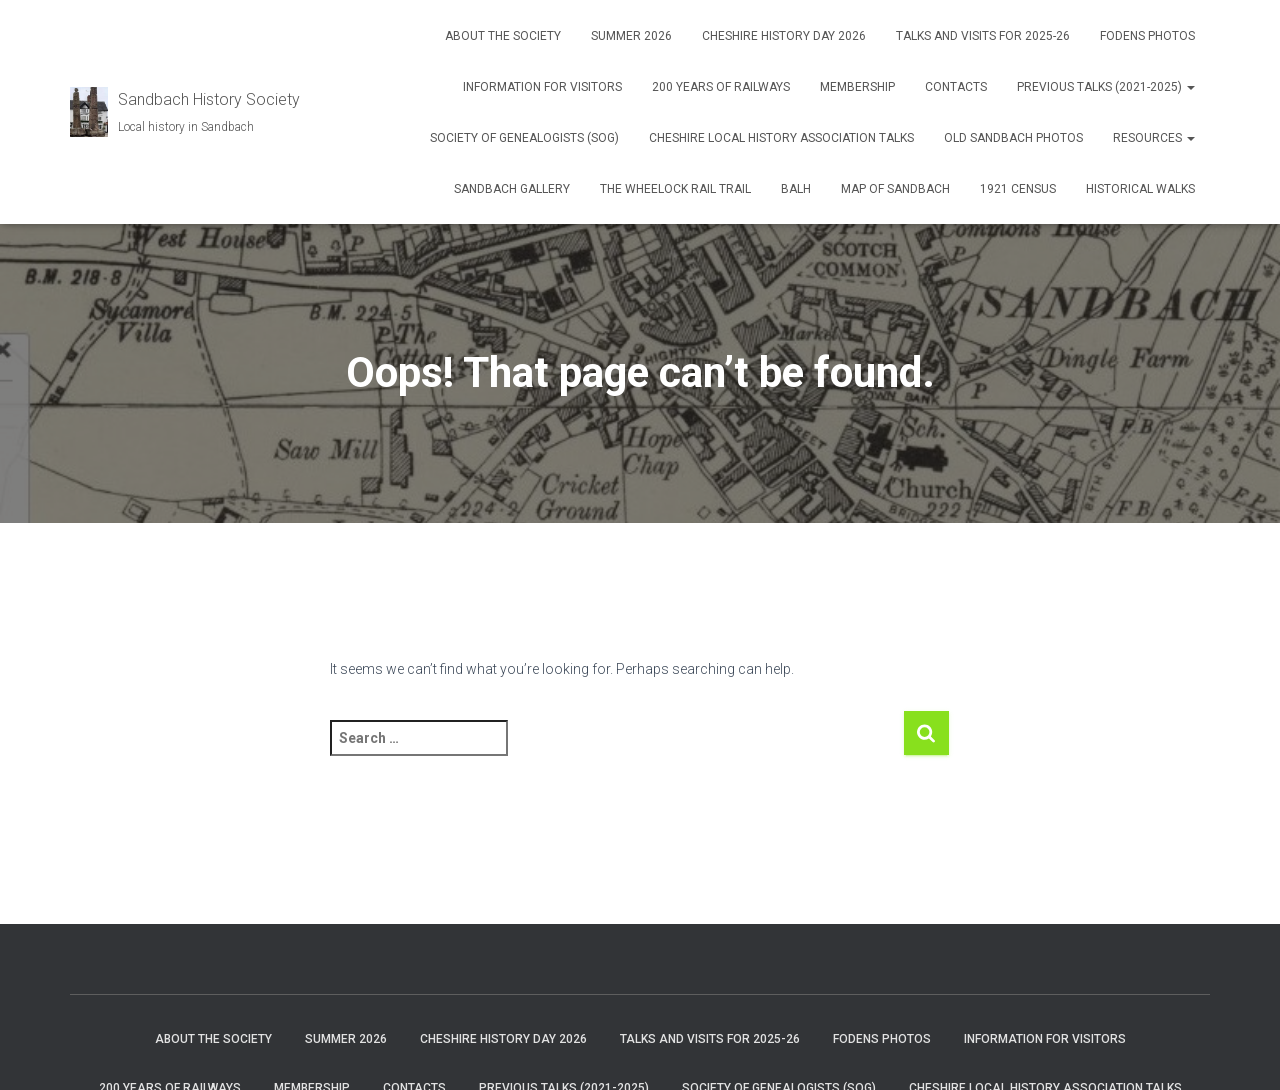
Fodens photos (1147, 36)
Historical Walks (1140, 189)
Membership (857, 87)
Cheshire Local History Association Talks (781, 138)
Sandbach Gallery (512, 189)
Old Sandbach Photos (1013, 138)
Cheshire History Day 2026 (784, 36)
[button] (1190, 87)
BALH (796, 189)
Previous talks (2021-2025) (1106, 87)
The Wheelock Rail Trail (675, 189)
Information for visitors (542, 87)
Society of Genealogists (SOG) (524, 138)
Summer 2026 (631, 36)
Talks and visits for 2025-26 (983, 36)
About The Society (503, 36)
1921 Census (1018, 189)
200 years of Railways (721, 87)
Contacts (956, 87)
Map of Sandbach (895, 189)
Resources (1154, 138)
